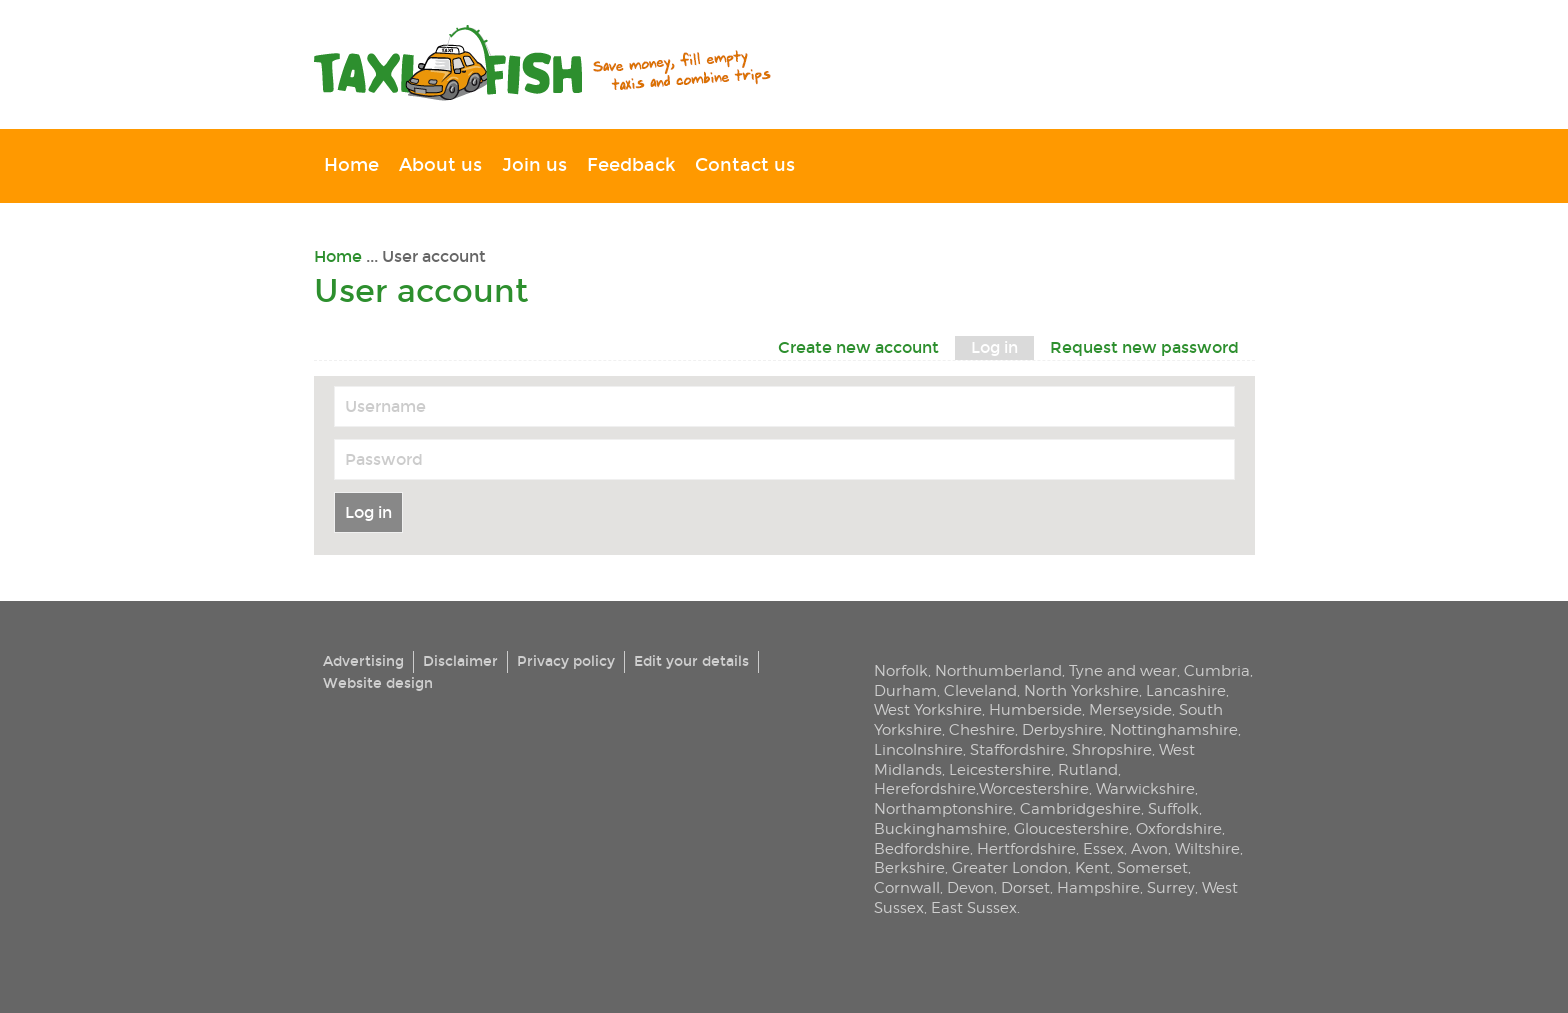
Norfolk (901, 670)
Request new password (1144, 347)
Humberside (1035, 709)
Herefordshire (925, 788)
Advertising (363, 661)
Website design (378, 683)
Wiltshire (1207, 848)
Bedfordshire (922, 848)
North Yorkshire (1081, 690)
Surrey (1171, 887)
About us (440, 165)
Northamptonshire (943, 808)
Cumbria (1217, 670)
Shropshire (1112, 749)
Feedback (631, 165)
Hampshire (1098, 887)
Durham (905, 690)
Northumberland (998, 670)
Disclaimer (460, 661)
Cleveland (980, 690)
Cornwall (907, 887)
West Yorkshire (928, 709)
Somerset (1152, 867)
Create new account (858, 347)
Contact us (745, 165)
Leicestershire (1000, 769)
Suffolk (1173, 808)
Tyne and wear (1123, 670)
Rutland (1088, 769)
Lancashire (1186, 690)
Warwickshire (1145, 788)
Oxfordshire (1179, 828)
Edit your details (691, 661)
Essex (1103, 848)
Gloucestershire (1071, 828)
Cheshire (982, 729)
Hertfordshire (1026, 848)
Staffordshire (1017, 749)
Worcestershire (1034, 788)
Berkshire (909, 867)
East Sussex (974, 907)
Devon (970, 887)
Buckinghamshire (940, 828)
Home (351, 165)
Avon (1149, 848)
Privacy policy (566, 661)
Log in (1002, 346)
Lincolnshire (918, 749)
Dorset (1025, 887)
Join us (534, 165)
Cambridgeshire (1080, 808)
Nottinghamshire (1174, 729)
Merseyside (1130, 709)
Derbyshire (1062, 729)
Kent (1092, 867)
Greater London (1010, 867)
